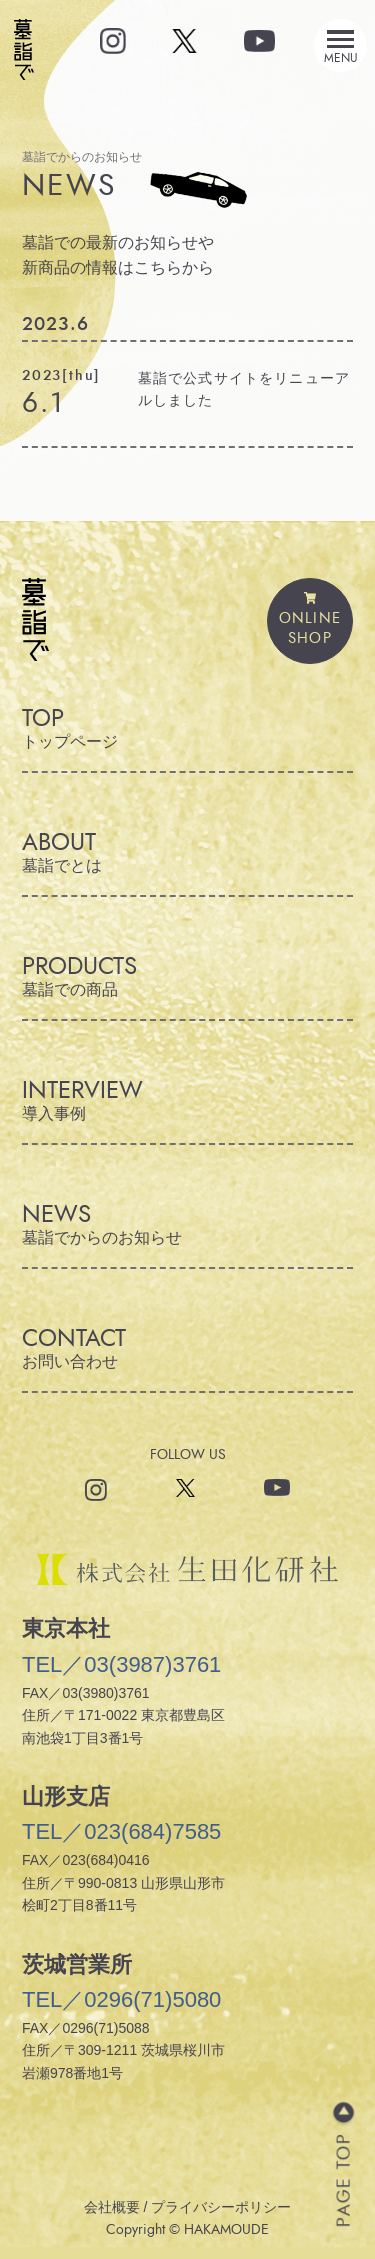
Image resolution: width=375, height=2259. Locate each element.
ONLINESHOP (310, 620)
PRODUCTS (187, 976)
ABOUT (187, 852)
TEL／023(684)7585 (121, 1831)
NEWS (187, 1224)
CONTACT (187, 1348)
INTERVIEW (187, 1100)
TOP (187, 728)
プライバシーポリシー (221, 2207)
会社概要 (112, 2207)
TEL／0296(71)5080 (121, 1999)
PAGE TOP (343, 2180)
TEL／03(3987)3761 (121, 1664)
